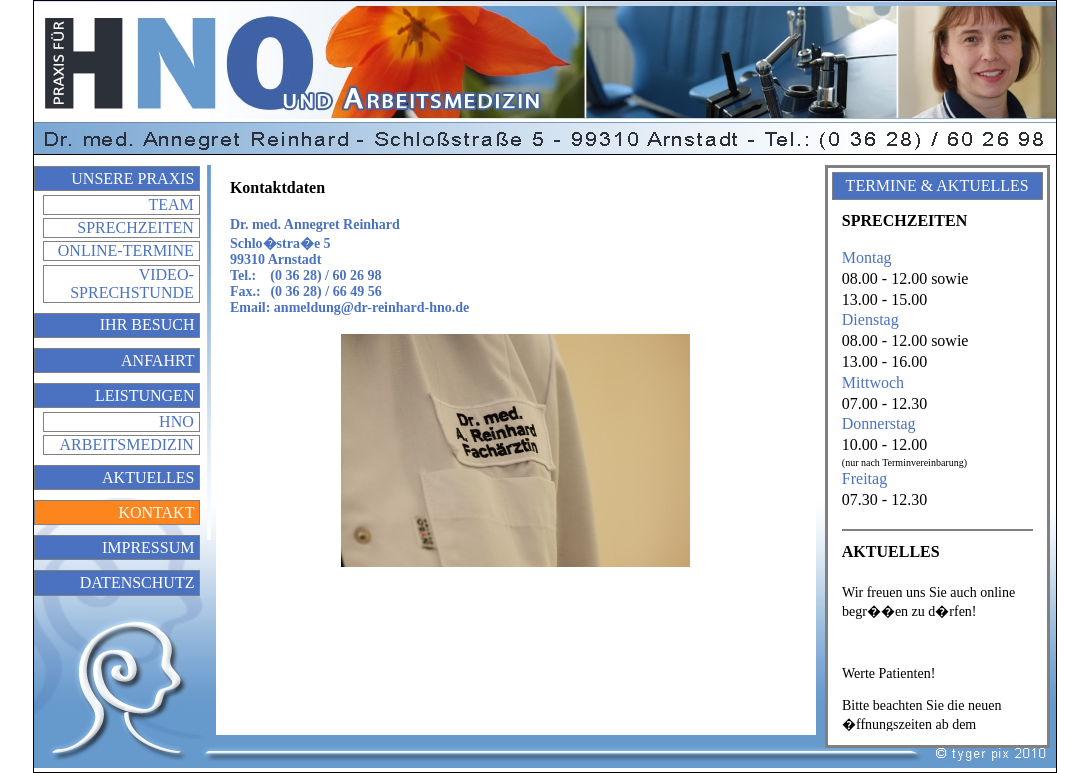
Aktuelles (148, 477)
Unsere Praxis (132, 178)
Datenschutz (137, 582)
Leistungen (145, 395)
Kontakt (156, 512)
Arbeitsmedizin (127, 444)
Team (170, 204)
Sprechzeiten (135, 227)
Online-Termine (126, 250)
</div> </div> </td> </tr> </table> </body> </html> (937, 653)
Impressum (148, 547)
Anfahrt (157, 360)
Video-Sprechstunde (132, 283)
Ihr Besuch (147, 324)
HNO (176, 421)
